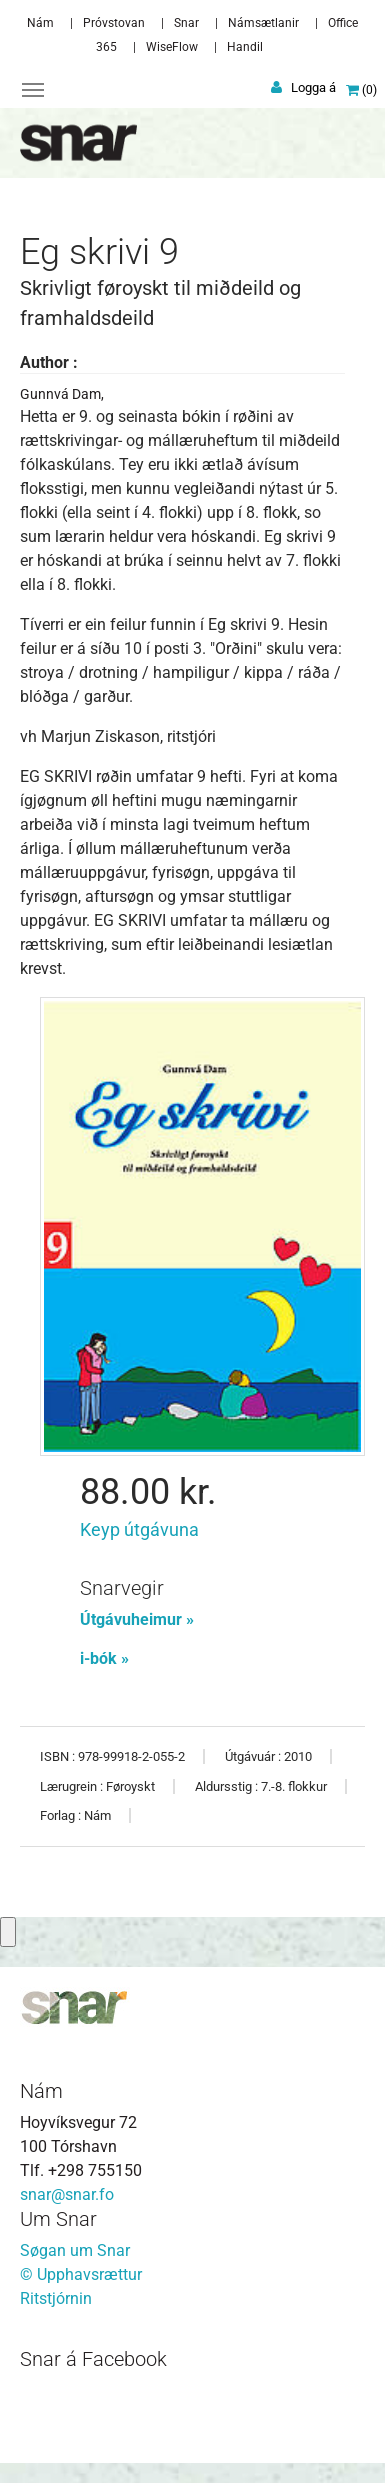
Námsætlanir (263, 23)
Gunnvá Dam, (62, 394)
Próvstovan (114, 23)
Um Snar (58, 2219)
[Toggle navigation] (33, 90)
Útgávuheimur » (137, 1619)
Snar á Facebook (93, 2359)
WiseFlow (172, 47)
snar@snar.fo (67, 2194)
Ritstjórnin (56, 2298)
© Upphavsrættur (81, 2274)
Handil (245, 47)
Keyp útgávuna (139, 1529)
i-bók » (104, 1658)
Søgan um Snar (75, 2250)
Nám (40, 23)
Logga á (313, 87)
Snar (186, 23)
